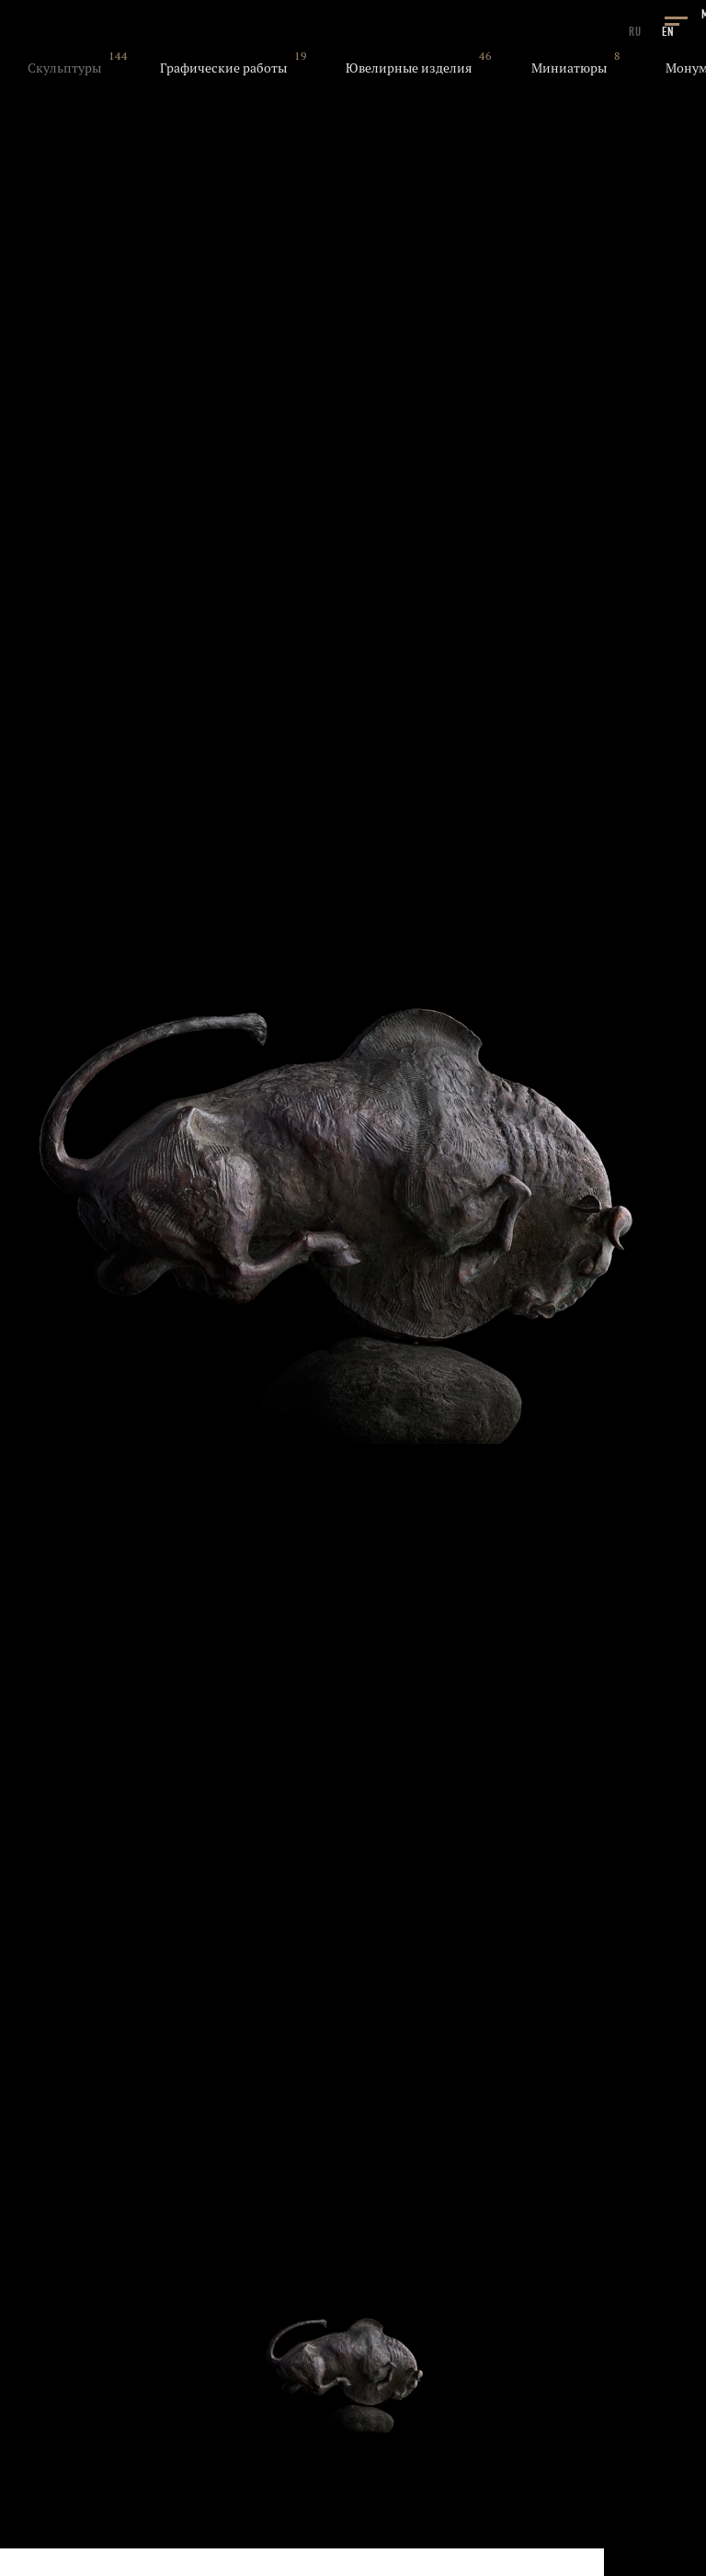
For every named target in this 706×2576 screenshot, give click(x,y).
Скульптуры (64, 68)
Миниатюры (569, 68)
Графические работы (223, 68)
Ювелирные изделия (409, 68)
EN (668, 32)
